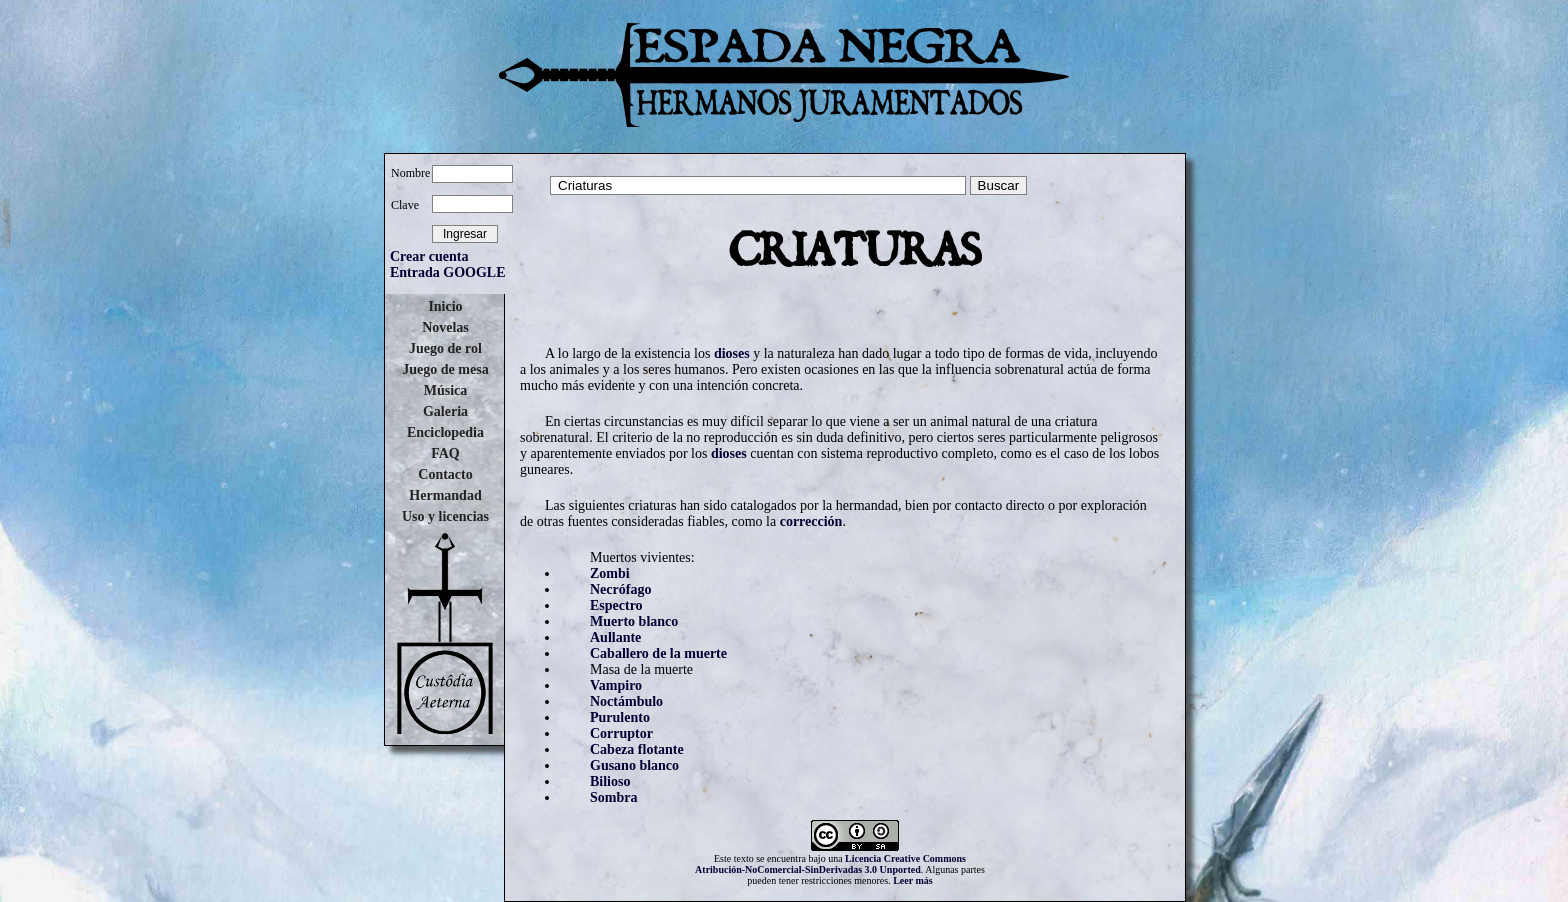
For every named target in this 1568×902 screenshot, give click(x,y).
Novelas (445, 327)
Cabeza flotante (637, 749)
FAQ (445, 453)
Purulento (620, 717)
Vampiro (616, 685)
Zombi (610, 573)
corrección (811, 521)
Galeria (445, 411)
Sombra (613, 797)
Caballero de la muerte (658, 653)
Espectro (616, 605)
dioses (732, 353)
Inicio (445, 306)
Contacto (445, 474)
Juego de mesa (445, 369)
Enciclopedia (445, 432)
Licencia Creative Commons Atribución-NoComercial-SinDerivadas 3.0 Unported (830, 864)
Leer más (913, 880)
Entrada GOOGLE (448, 272)
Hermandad (445, 495)
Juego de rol (445, 348)
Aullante (615, 637)
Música (446, 390)
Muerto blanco (634, 621)
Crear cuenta (429, 256)
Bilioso (610, 781)
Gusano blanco (634, 765)
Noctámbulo (626, 701)
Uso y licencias (445, 516)
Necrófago (620, 589)
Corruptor (621, 733)
